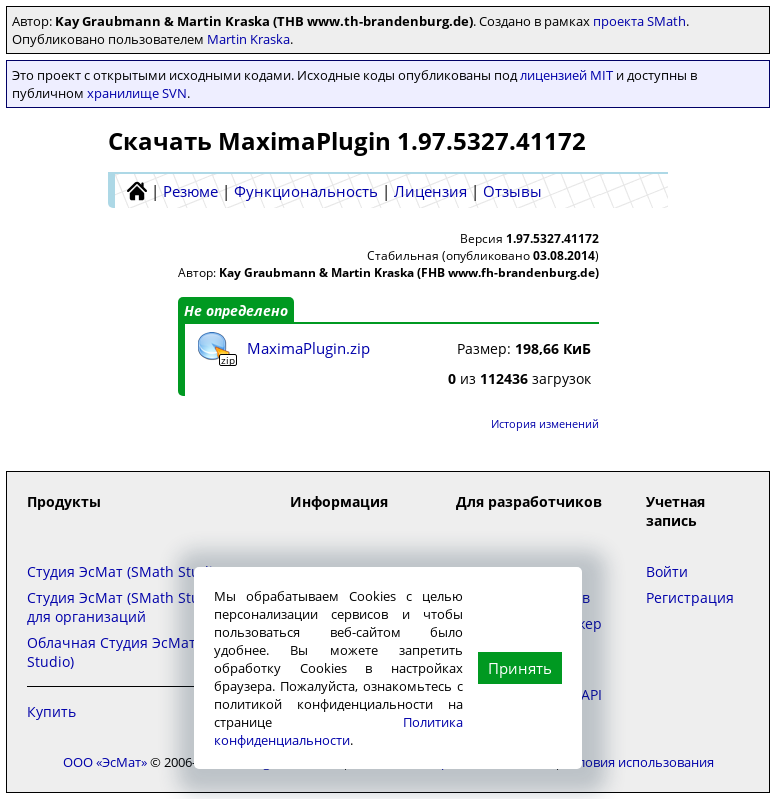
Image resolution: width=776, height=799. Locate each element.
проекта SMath (639, 21)
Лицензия (430, 191)
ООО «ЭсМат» (105, 762)
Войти (667, 571)
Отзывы (512, 191)
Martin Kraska (248, 39)
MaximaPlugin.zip (308, 348)
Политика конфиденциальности (338, 731)
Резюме (190, 191)
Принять (520, 668)
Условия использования (639, 762)
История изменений (545, 423)
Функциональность (306, 191)
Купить (51, 711)
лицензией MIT (566, 75)
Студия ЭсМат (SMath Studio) (126, 571)
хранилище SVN (137, 93)
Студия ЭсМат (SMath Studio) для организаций (126, 607)
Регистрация (690, 597)
